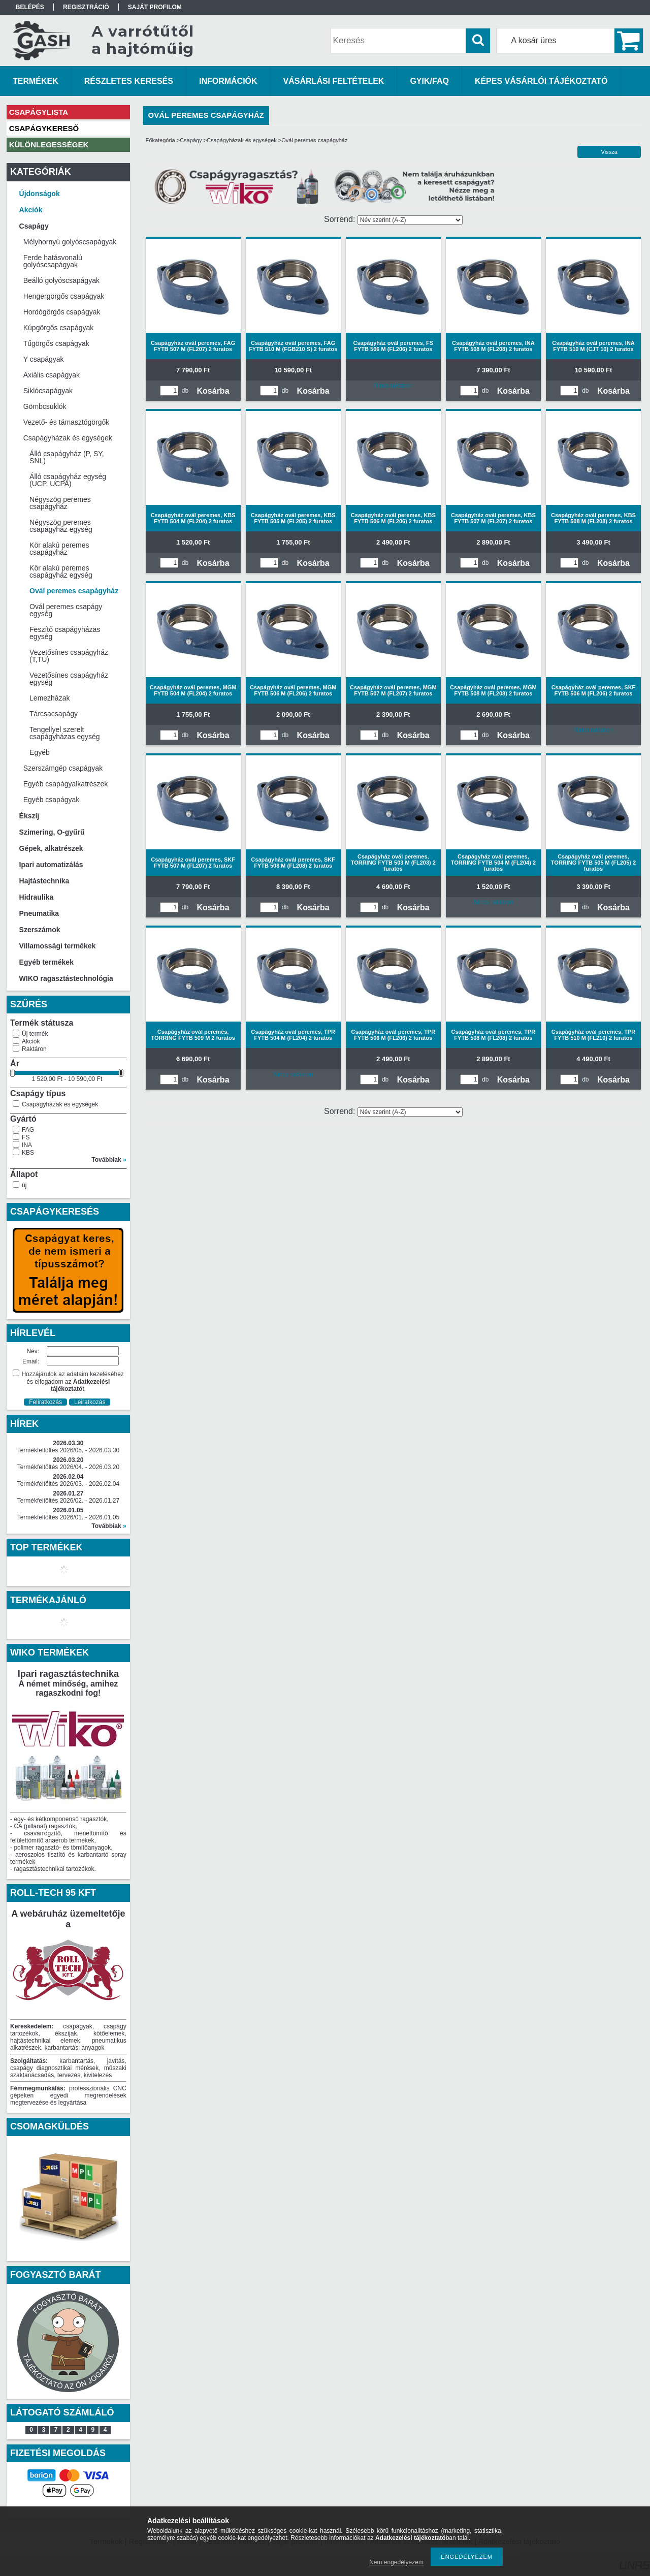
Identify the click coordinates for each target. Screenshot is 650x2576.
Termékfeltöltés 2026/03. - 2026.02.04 (68, 1483)
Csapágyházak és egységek (60, 1104)
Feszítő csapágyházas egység (64, 633)
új (24, 1185)
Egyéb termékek (46, 962)
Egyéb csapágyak (51, 800)
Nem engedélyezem (396, 2562)
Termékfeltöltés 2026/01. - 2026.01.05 (68, 1517)
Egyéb (39, 752)
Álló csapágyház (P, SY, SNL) (66, 457)
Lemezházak (49, 698)
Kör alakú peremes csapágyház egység (60, 571)
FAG (28, 1129)
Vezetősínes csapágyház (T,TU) (68, 655)
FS (25, 1137)
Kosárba (213, 391)
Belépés (30, 7)
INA (27, 1145)
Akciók (31, 1041)
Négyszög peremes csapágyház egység (60, 525)
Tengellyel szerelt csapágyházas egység (64, 733)
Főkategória (160, 140)
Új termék (35, 1033)
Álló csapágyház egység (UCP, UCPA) (67, 480)
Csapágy (191, 140)
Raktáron (34, 1049)
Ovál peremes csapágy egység (65, 610)
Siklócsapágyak (48, 391)
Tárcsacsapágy (53, 714)
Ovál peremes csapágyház (73, 591)
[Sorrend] (410, 220)
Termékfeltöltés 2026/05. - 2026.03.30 (68, 1450)
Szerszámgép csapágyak (63, 768)
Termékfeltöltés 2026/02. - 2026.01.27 (68, 1500)
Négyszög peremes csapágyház (60, 503)
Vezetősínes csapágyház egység (68, 678)
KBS (28, 1152)
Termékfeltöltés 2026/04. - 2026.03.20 (68, 1467)
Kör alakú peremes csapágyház (59, 548)
